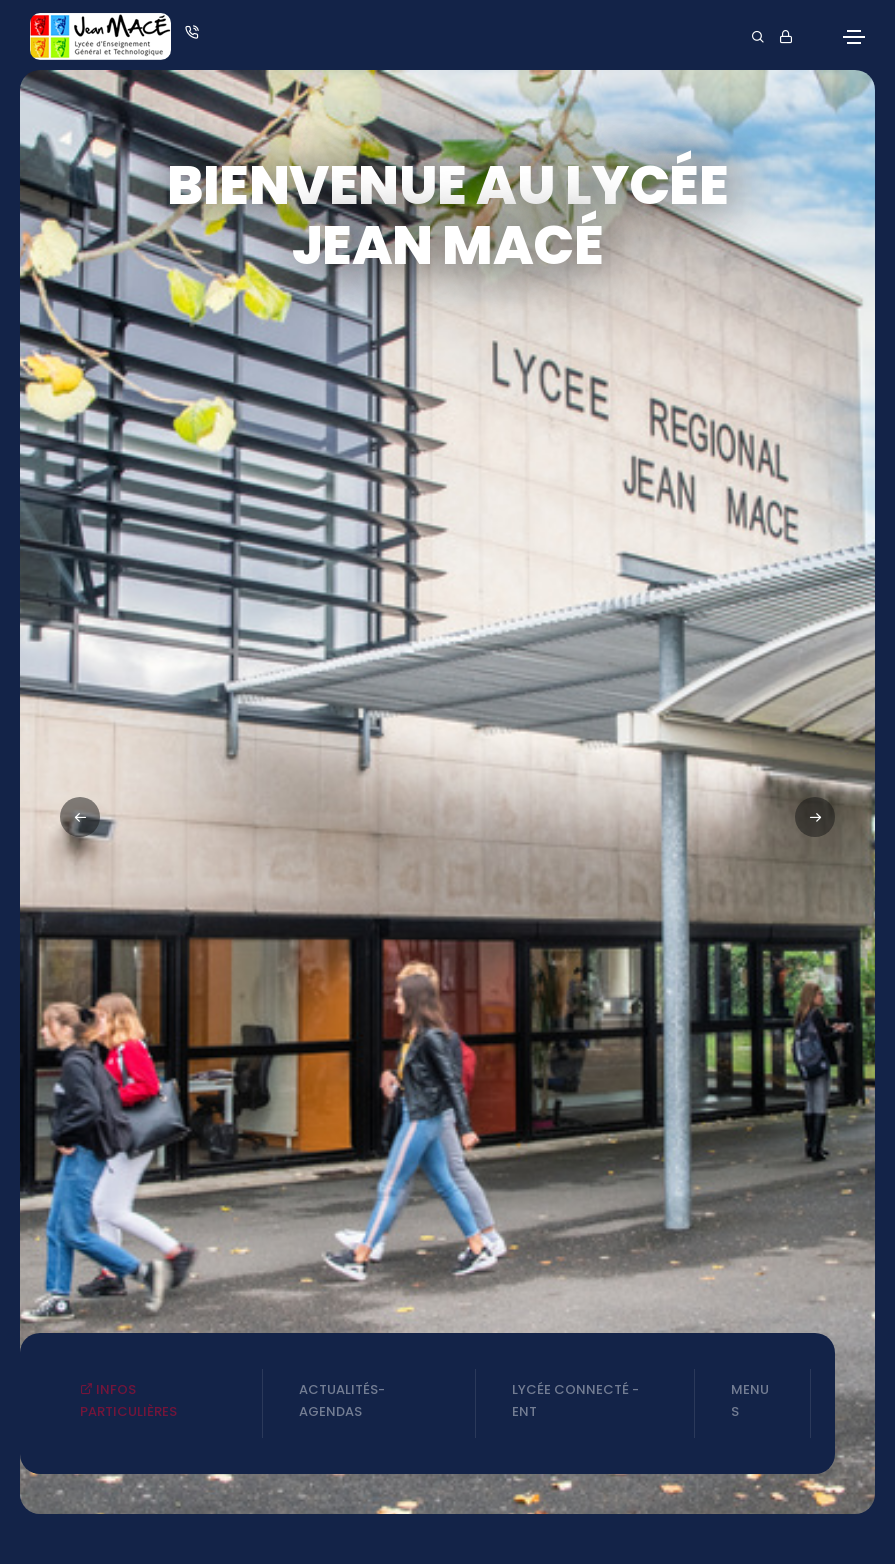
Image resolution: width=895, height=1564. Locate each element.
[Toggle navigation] (854, 37)
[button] (815, 817)
